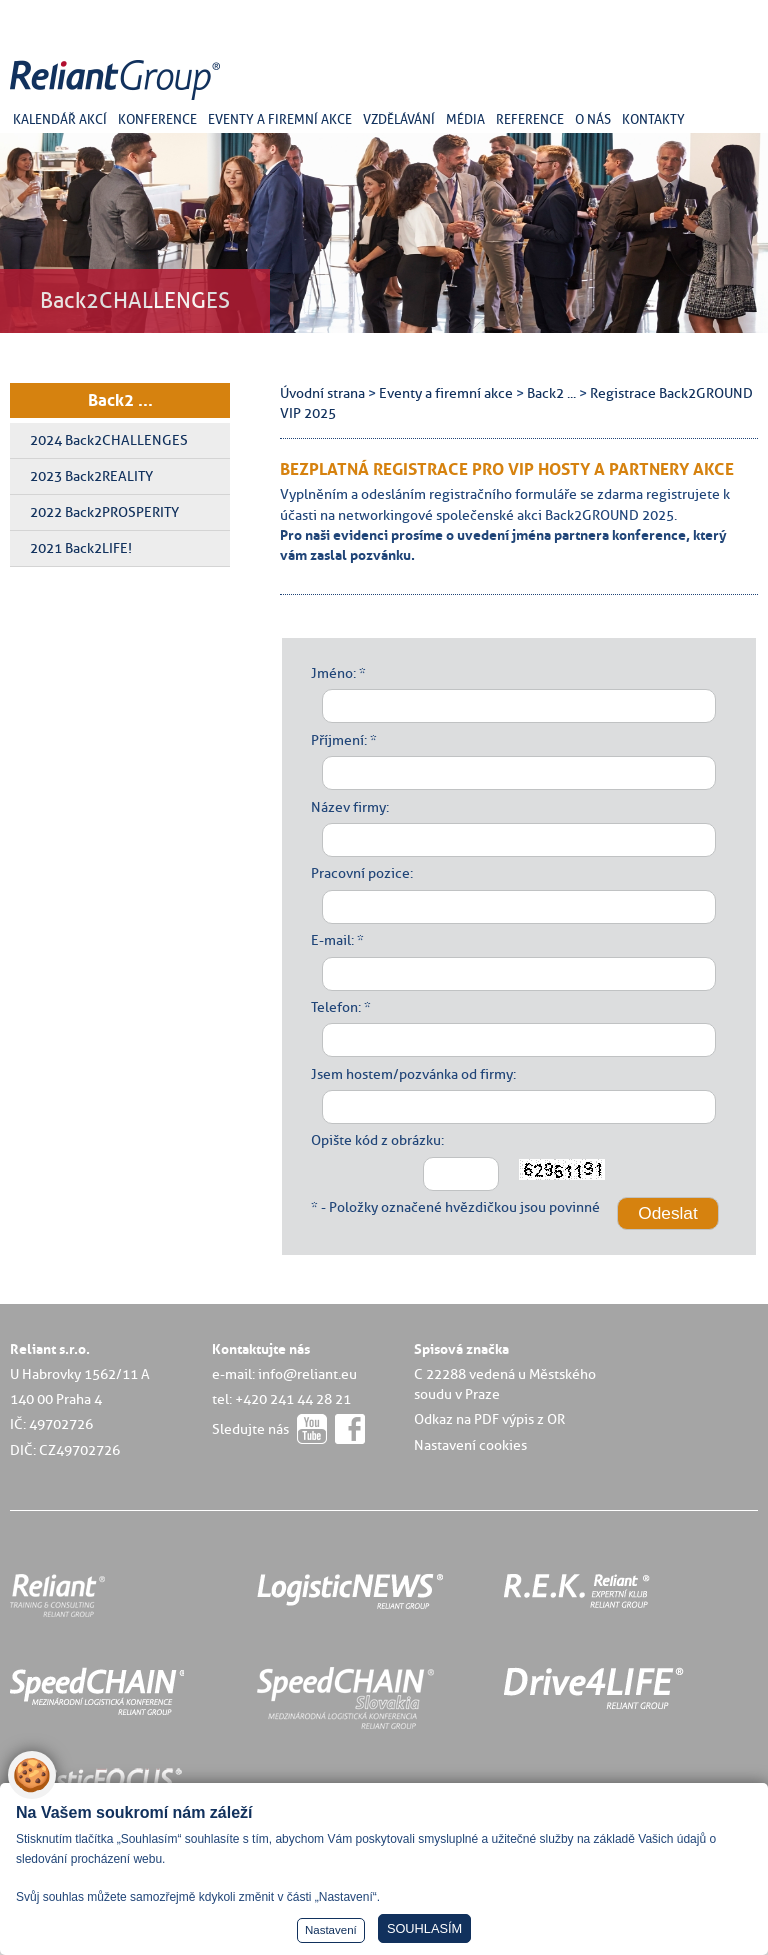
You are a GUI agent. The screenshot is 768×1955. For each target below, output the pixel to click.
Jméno (332, 673)
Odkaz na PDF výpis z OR (489, 1419)
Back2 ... (120, 400)
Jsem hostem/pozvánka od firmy (412, 1074)
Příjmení (337, 740)
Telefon (334, 1007)
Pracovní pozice (360, 873)
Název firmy (348, 807)
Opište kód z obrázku (376, 1140)
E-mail (331, 940)
